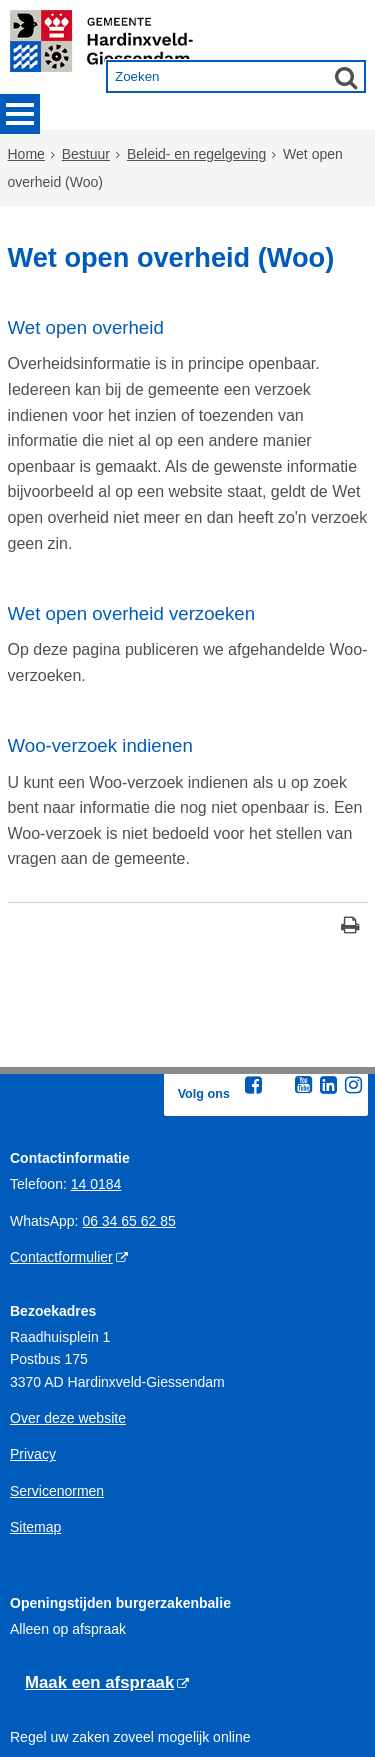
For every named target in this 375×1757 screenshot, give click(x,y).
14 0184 (96, 1079)
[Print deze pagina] (350, 821)
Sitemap (35, 1421)
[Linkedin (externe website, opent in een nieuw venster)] (329, 979)
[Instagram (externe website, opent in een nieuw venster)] (354, 979)
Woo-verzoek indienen (100, 654)
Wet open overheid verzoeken (132, 531)
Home (26, 158)
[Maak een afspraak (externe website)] (107, 1577)
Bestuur (86, 158)
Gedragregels (52, 1704)
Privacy (33, 1349)
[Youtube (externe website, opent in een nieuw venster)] (304, 979)
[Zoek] (346, 77)
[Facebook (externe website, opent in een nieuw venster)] (254, 979)
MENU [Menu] (20, 114)
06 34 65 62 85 (128, 1115)
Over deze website (68, 1312)
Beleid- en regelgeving (196, 158)
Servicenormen (57, 1385)
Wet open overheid (86, 319)
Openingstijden (56, 1667)
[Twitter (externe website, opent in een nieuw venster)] (279, 980)
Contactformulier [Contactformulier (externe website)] (61, 1151)
